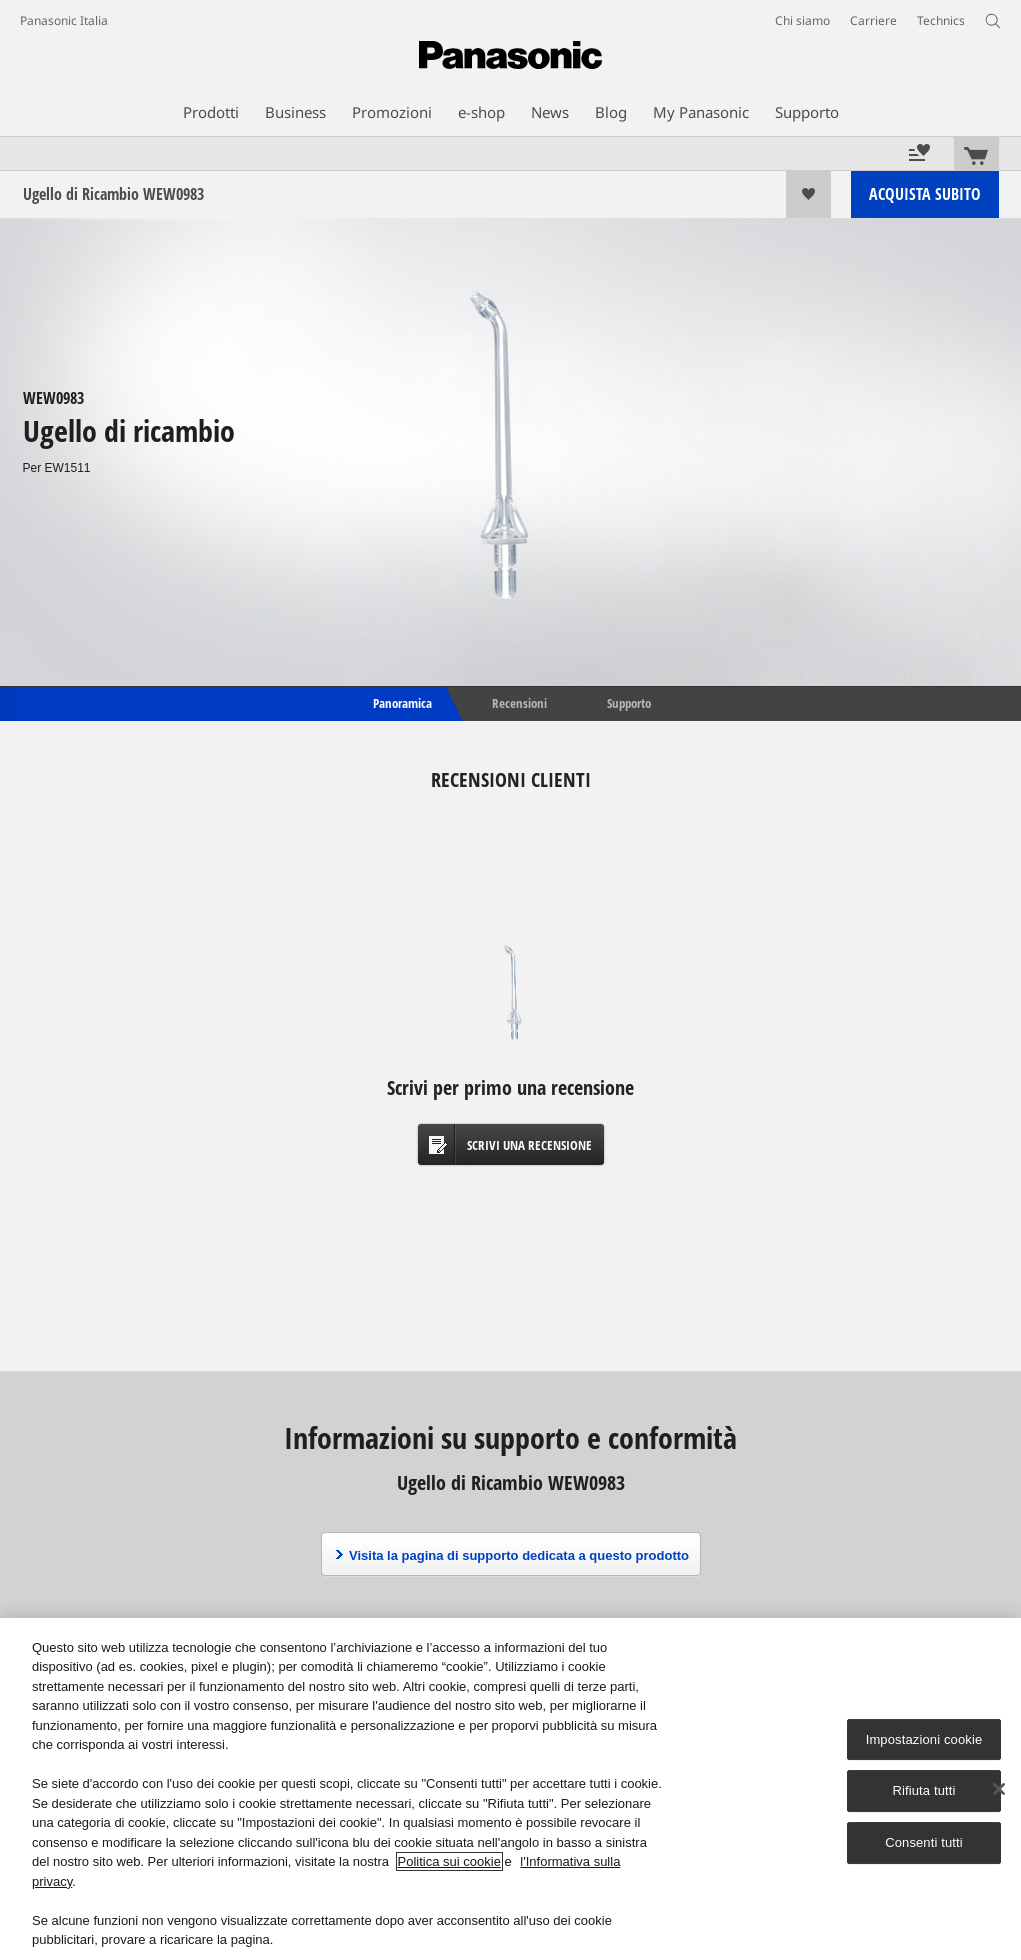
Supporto (629, 702)
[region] (510, 1789)
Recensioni (519, 702)
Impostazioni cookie (924, 1739)
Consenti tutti (924, 1842)
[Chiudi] (999, 1789)
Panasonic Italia (64, 20)
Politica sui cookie (449, 1861)
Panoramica (401, 702)
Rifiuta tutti (923, 1791)
